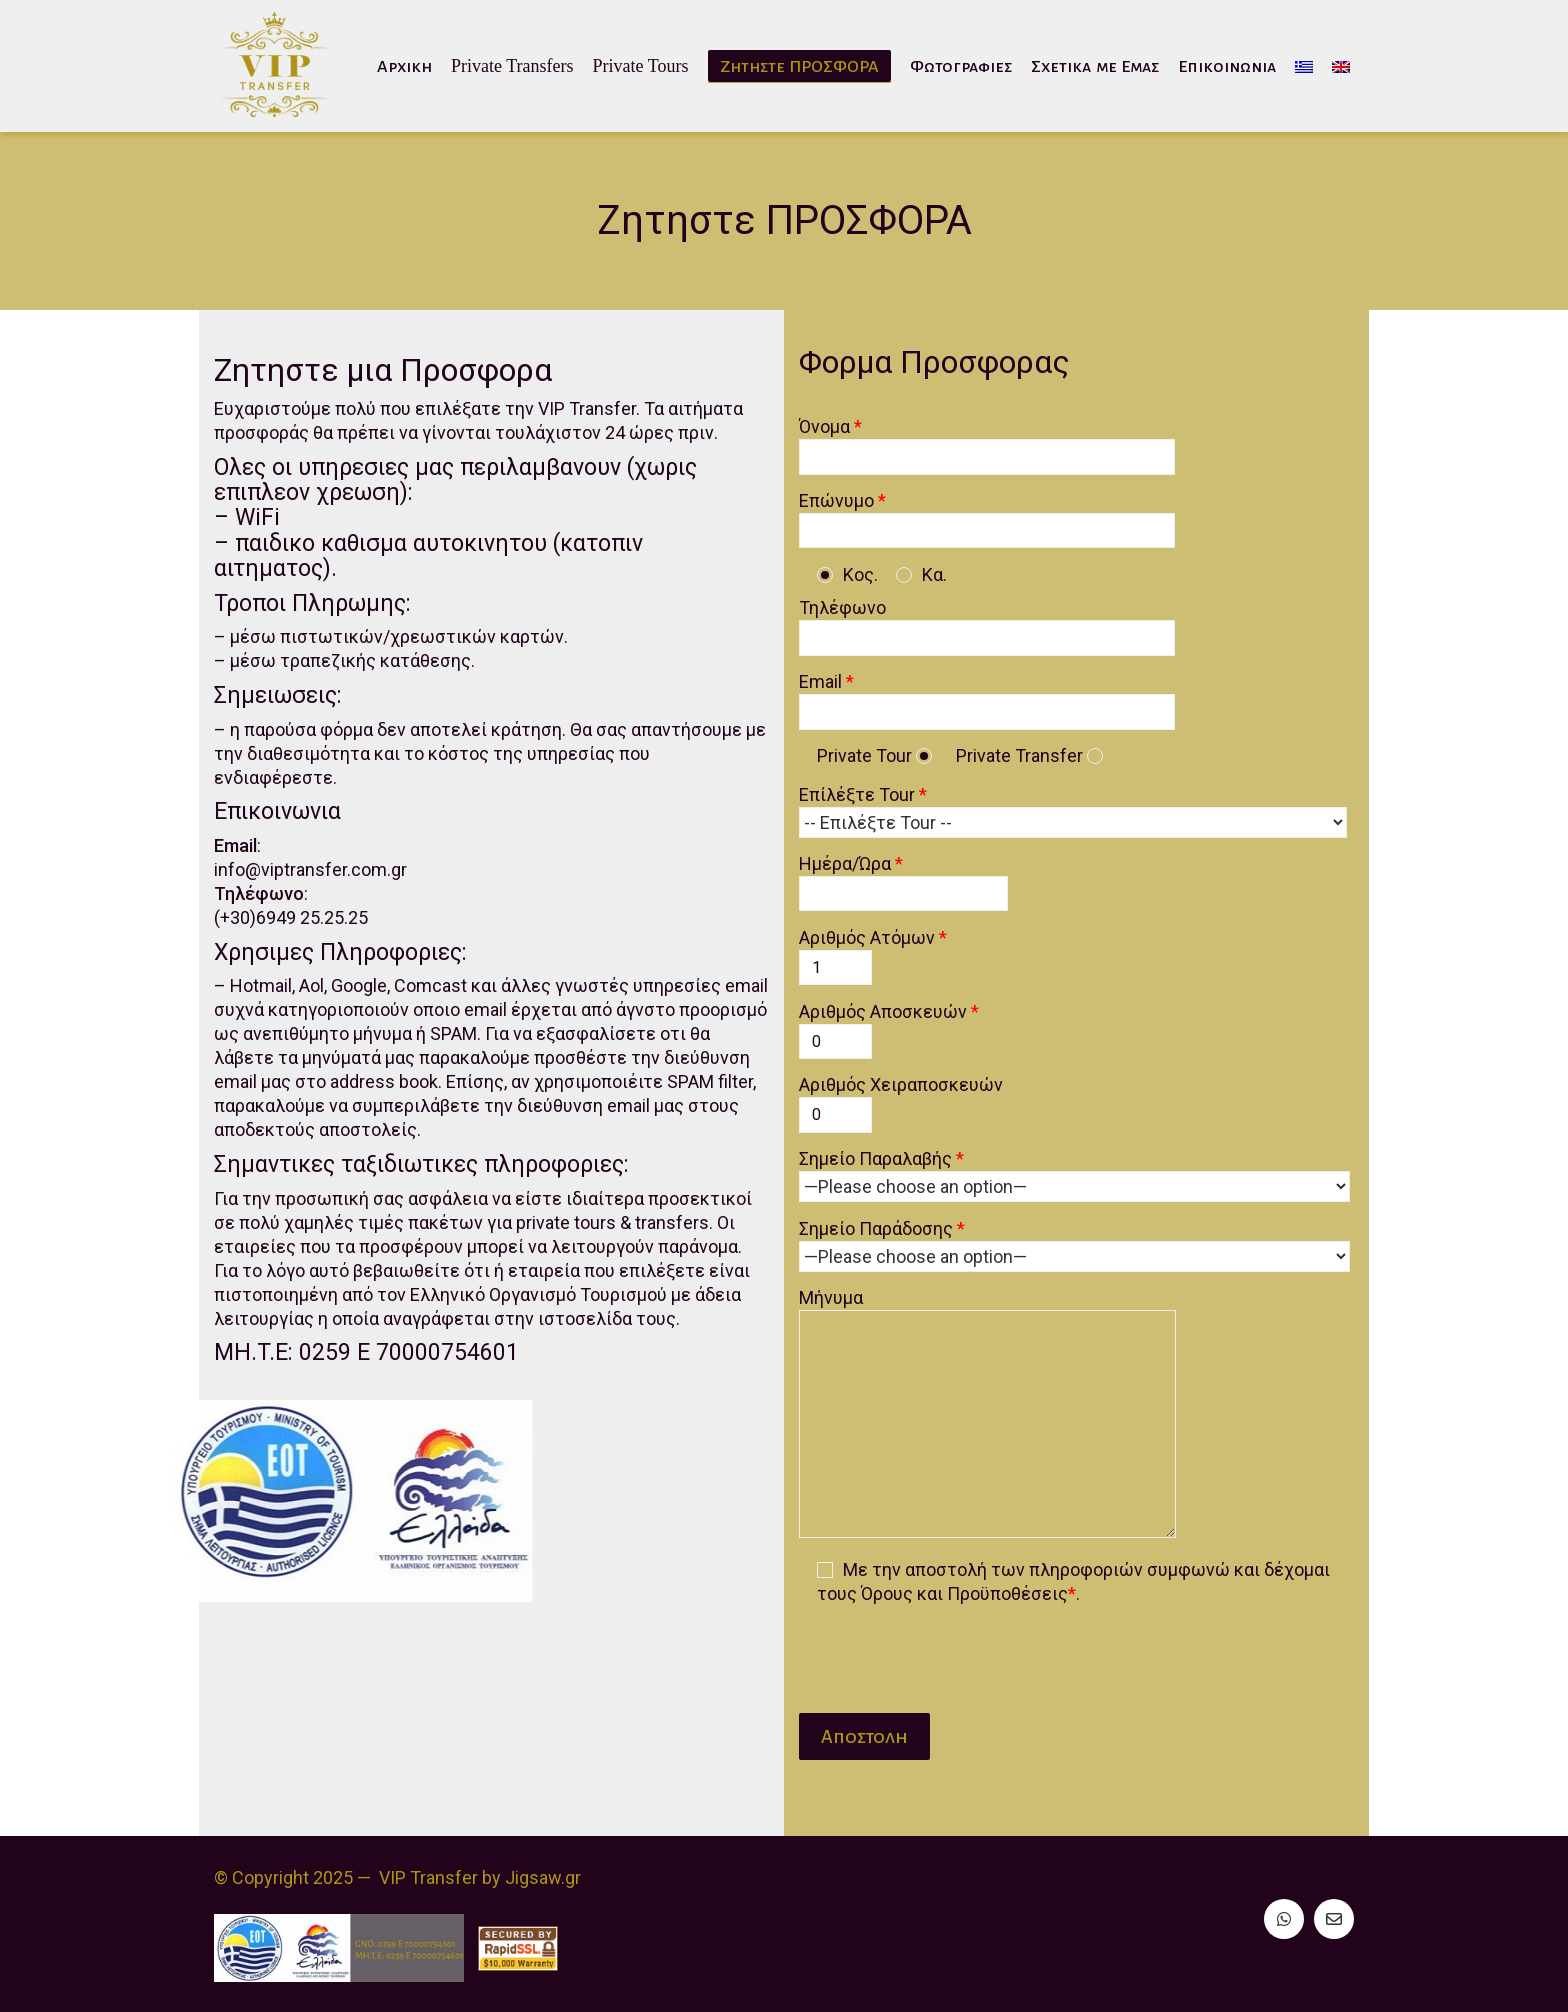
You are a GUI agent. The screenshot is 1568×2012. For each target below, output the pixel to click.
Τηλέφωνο (997, 622)
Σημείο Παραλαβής (1084, 1172)
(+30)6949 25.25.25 (282, 940)
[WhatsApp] (1284, 1919)
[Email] (1334, 1919)
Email (997, 696)
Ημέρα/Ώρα (913, 878)
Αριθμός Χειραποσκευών (911, 1099)
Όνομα (997, 441)
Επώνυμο (997, 515)
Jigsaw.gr (543, 1877)
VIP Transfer (428, 1877)
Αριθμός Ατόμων (883, 952)
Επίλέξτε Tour (1083, 808)
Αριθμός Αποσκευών (899, 1026)
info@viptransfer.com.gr (301, 892)
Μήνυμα (997, 1414)
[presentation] (961, 1650)
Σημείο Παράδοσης (1084, 1242)
